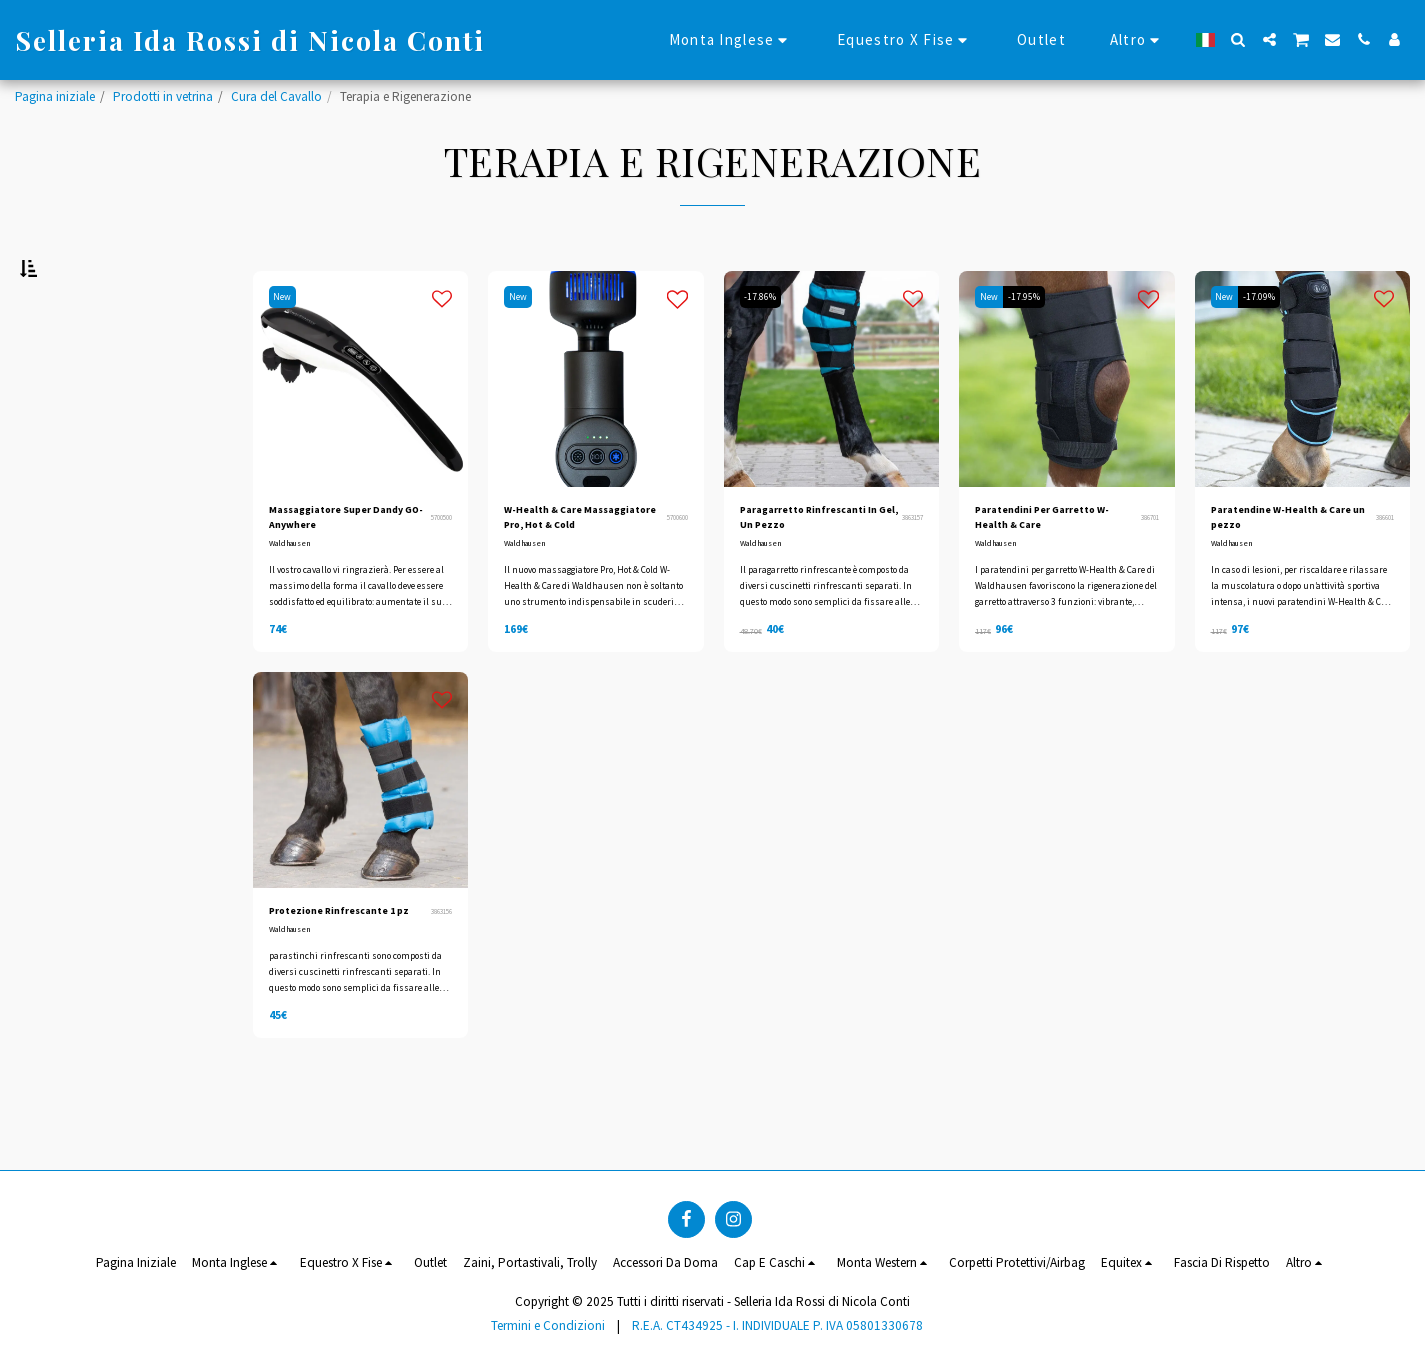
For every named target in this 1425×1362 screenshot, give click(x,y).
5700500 (438, 572)
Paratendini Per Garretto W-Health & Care (1053, 572)
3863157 (909, 572)
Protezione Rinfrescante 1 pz (324, 981)
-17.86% (765, 346)
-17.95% (1036, 346)
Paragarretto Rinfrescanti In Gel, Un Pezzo (811, 573)
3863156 (438, 982)
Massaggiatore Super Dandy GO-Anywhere (336, 572)
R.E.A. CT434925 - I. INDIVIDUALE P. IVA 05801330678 (777, 1325)
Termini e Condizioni (548, 1325)
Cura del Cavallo (276, 96)
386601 (1382, 572)
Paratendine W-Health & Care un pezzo (1288, 572)
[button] (1238, 39)
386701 (1147, 572)
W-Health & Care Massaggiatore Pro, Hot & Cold (578, 573)
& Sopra (73, 511)
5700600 (674, 572)
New (287, 346)
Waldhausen (295, 603)
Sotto (63, 457)
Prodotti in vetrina (163, 96)
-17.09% (1272, 346)
